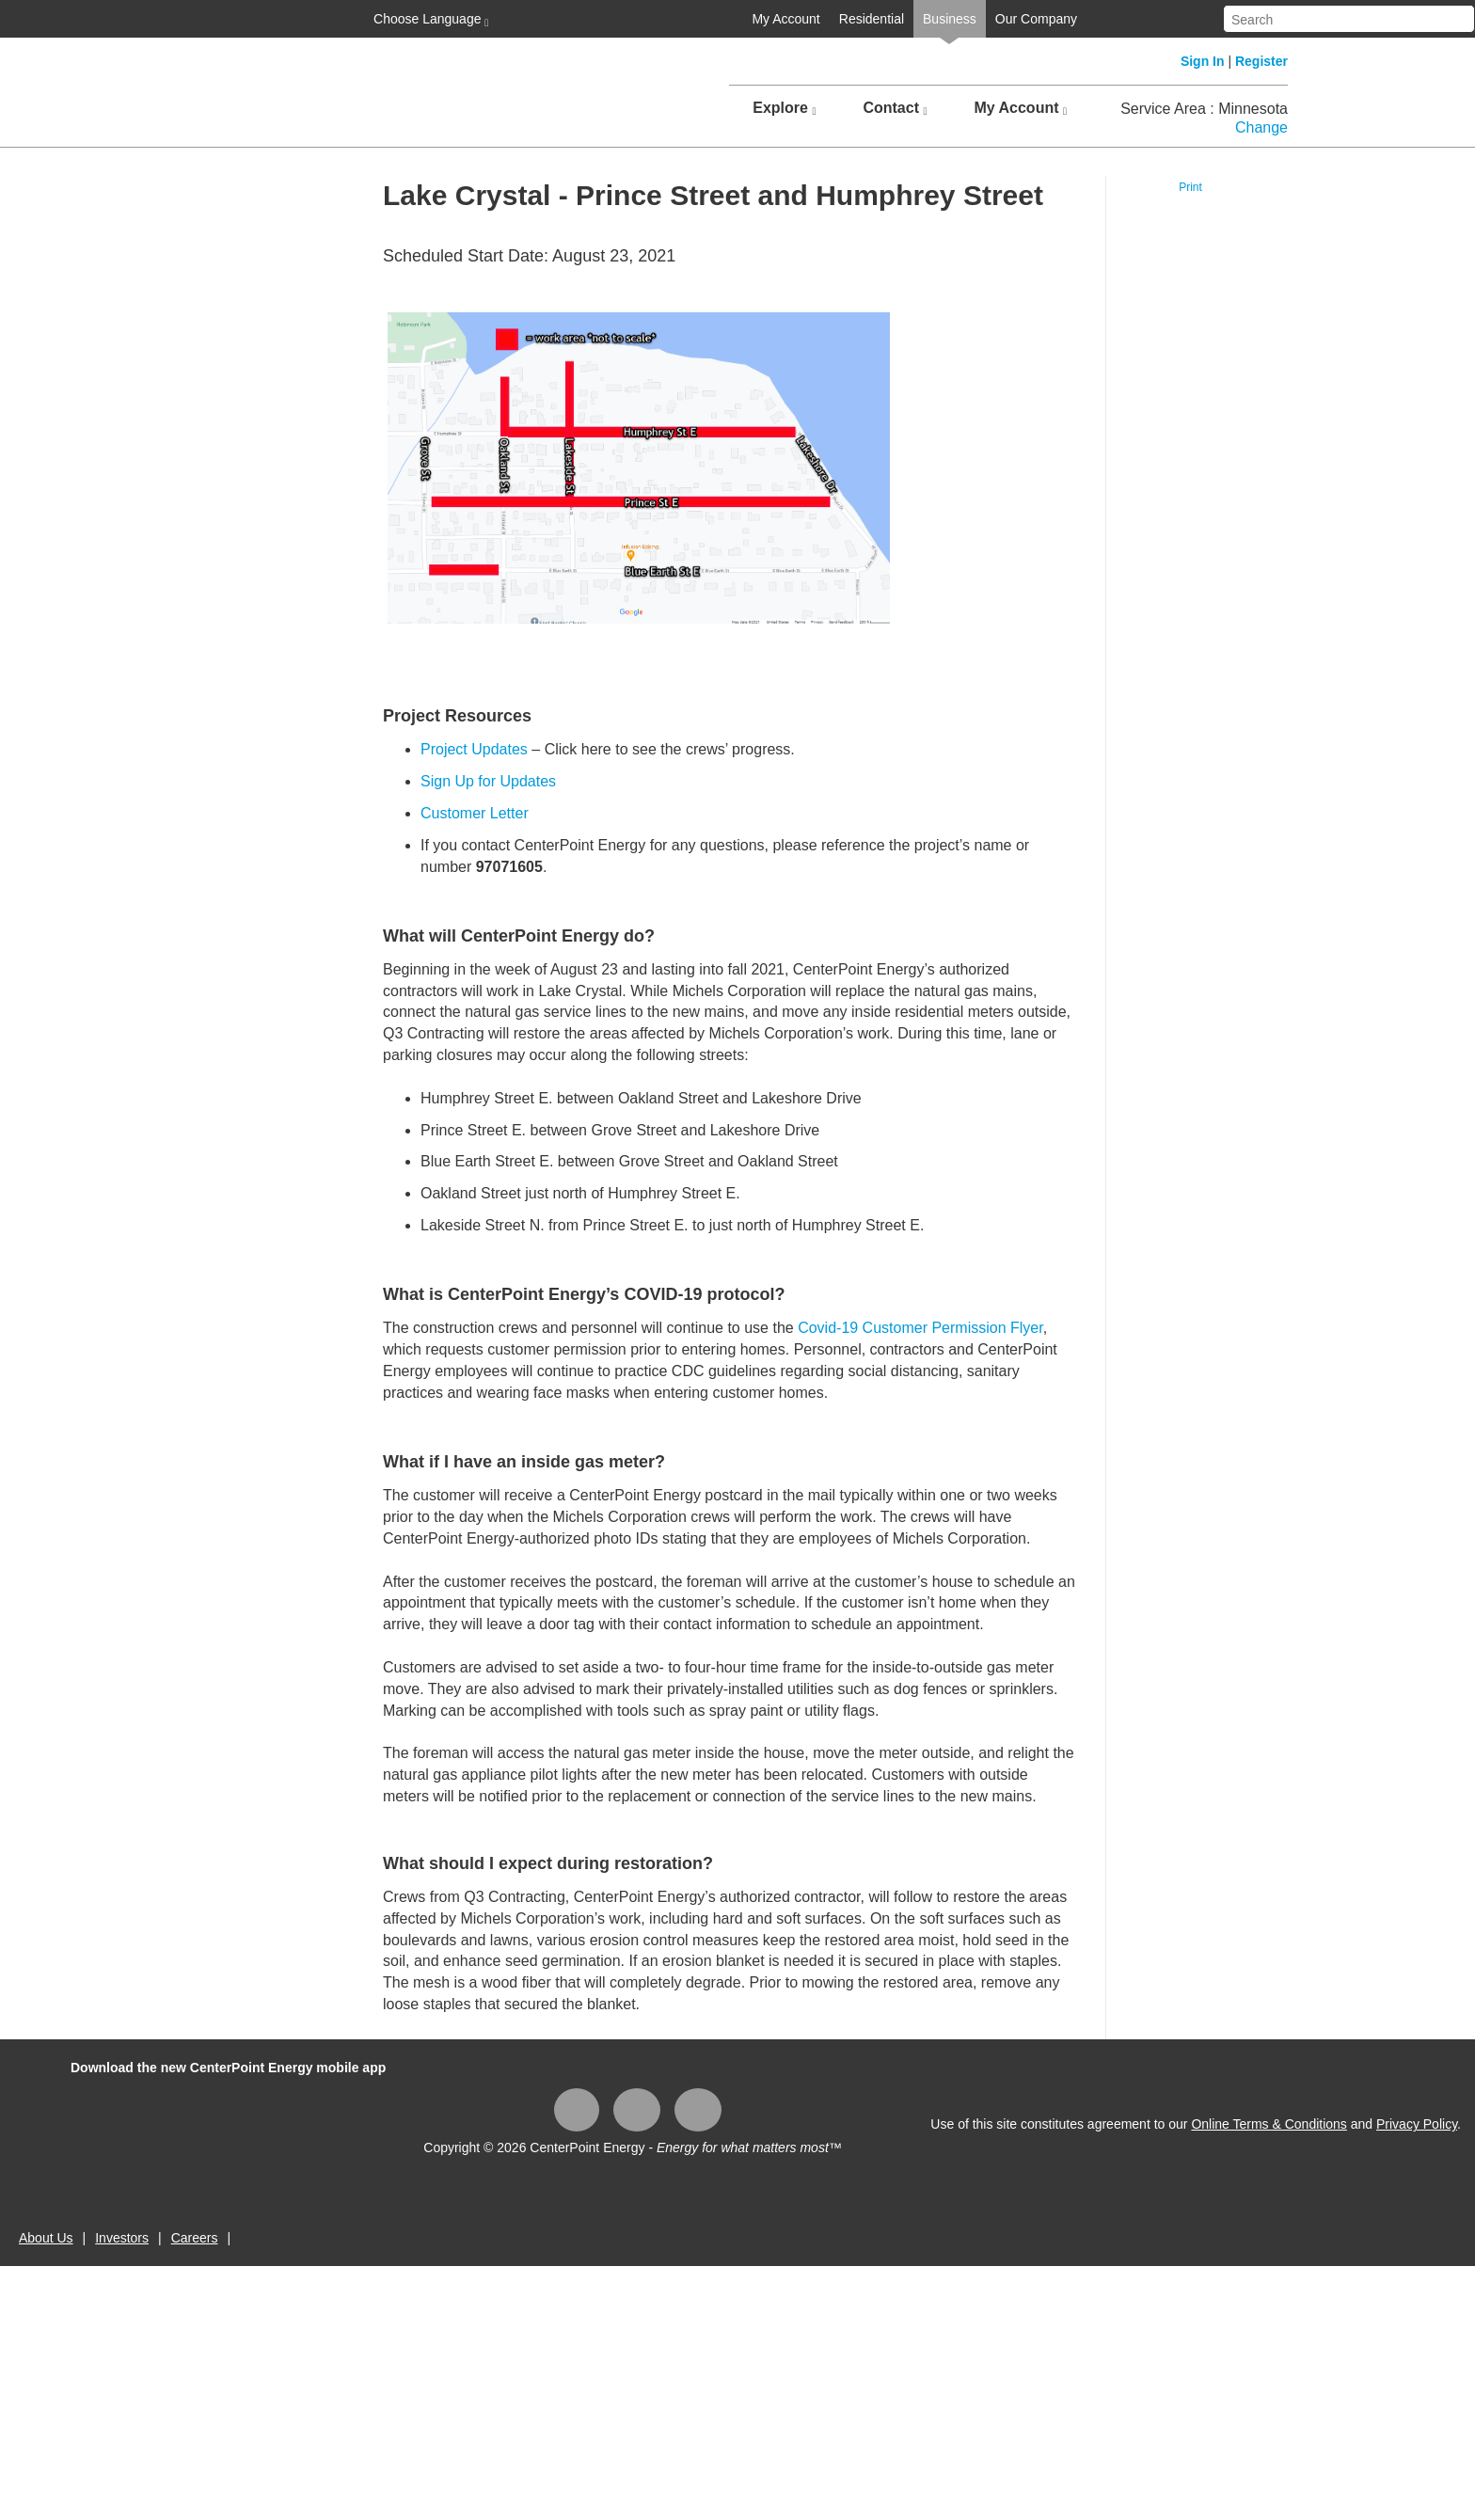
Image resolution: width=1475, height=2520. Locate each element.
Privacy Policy (1416, 2124)
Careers (194, 2237)
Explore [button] (784, 108)
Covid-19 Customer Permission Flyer (920, 1328)
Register (1261, 61)
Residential (871, 18)
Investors (122, 2237)
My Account (785, 18)
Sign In (1203, 61)
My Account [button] (1020, 108)
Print (1190, 187)
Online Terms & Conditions (1268, 2124)
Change (1261, 127)
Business (949, 18)
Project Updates (474, 749)
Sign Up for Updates (488, 781)
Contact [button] (895, 108)
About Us (46, 2237)
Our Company (1036, 18)
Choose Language (429, 19)
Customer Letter (474, 813)
